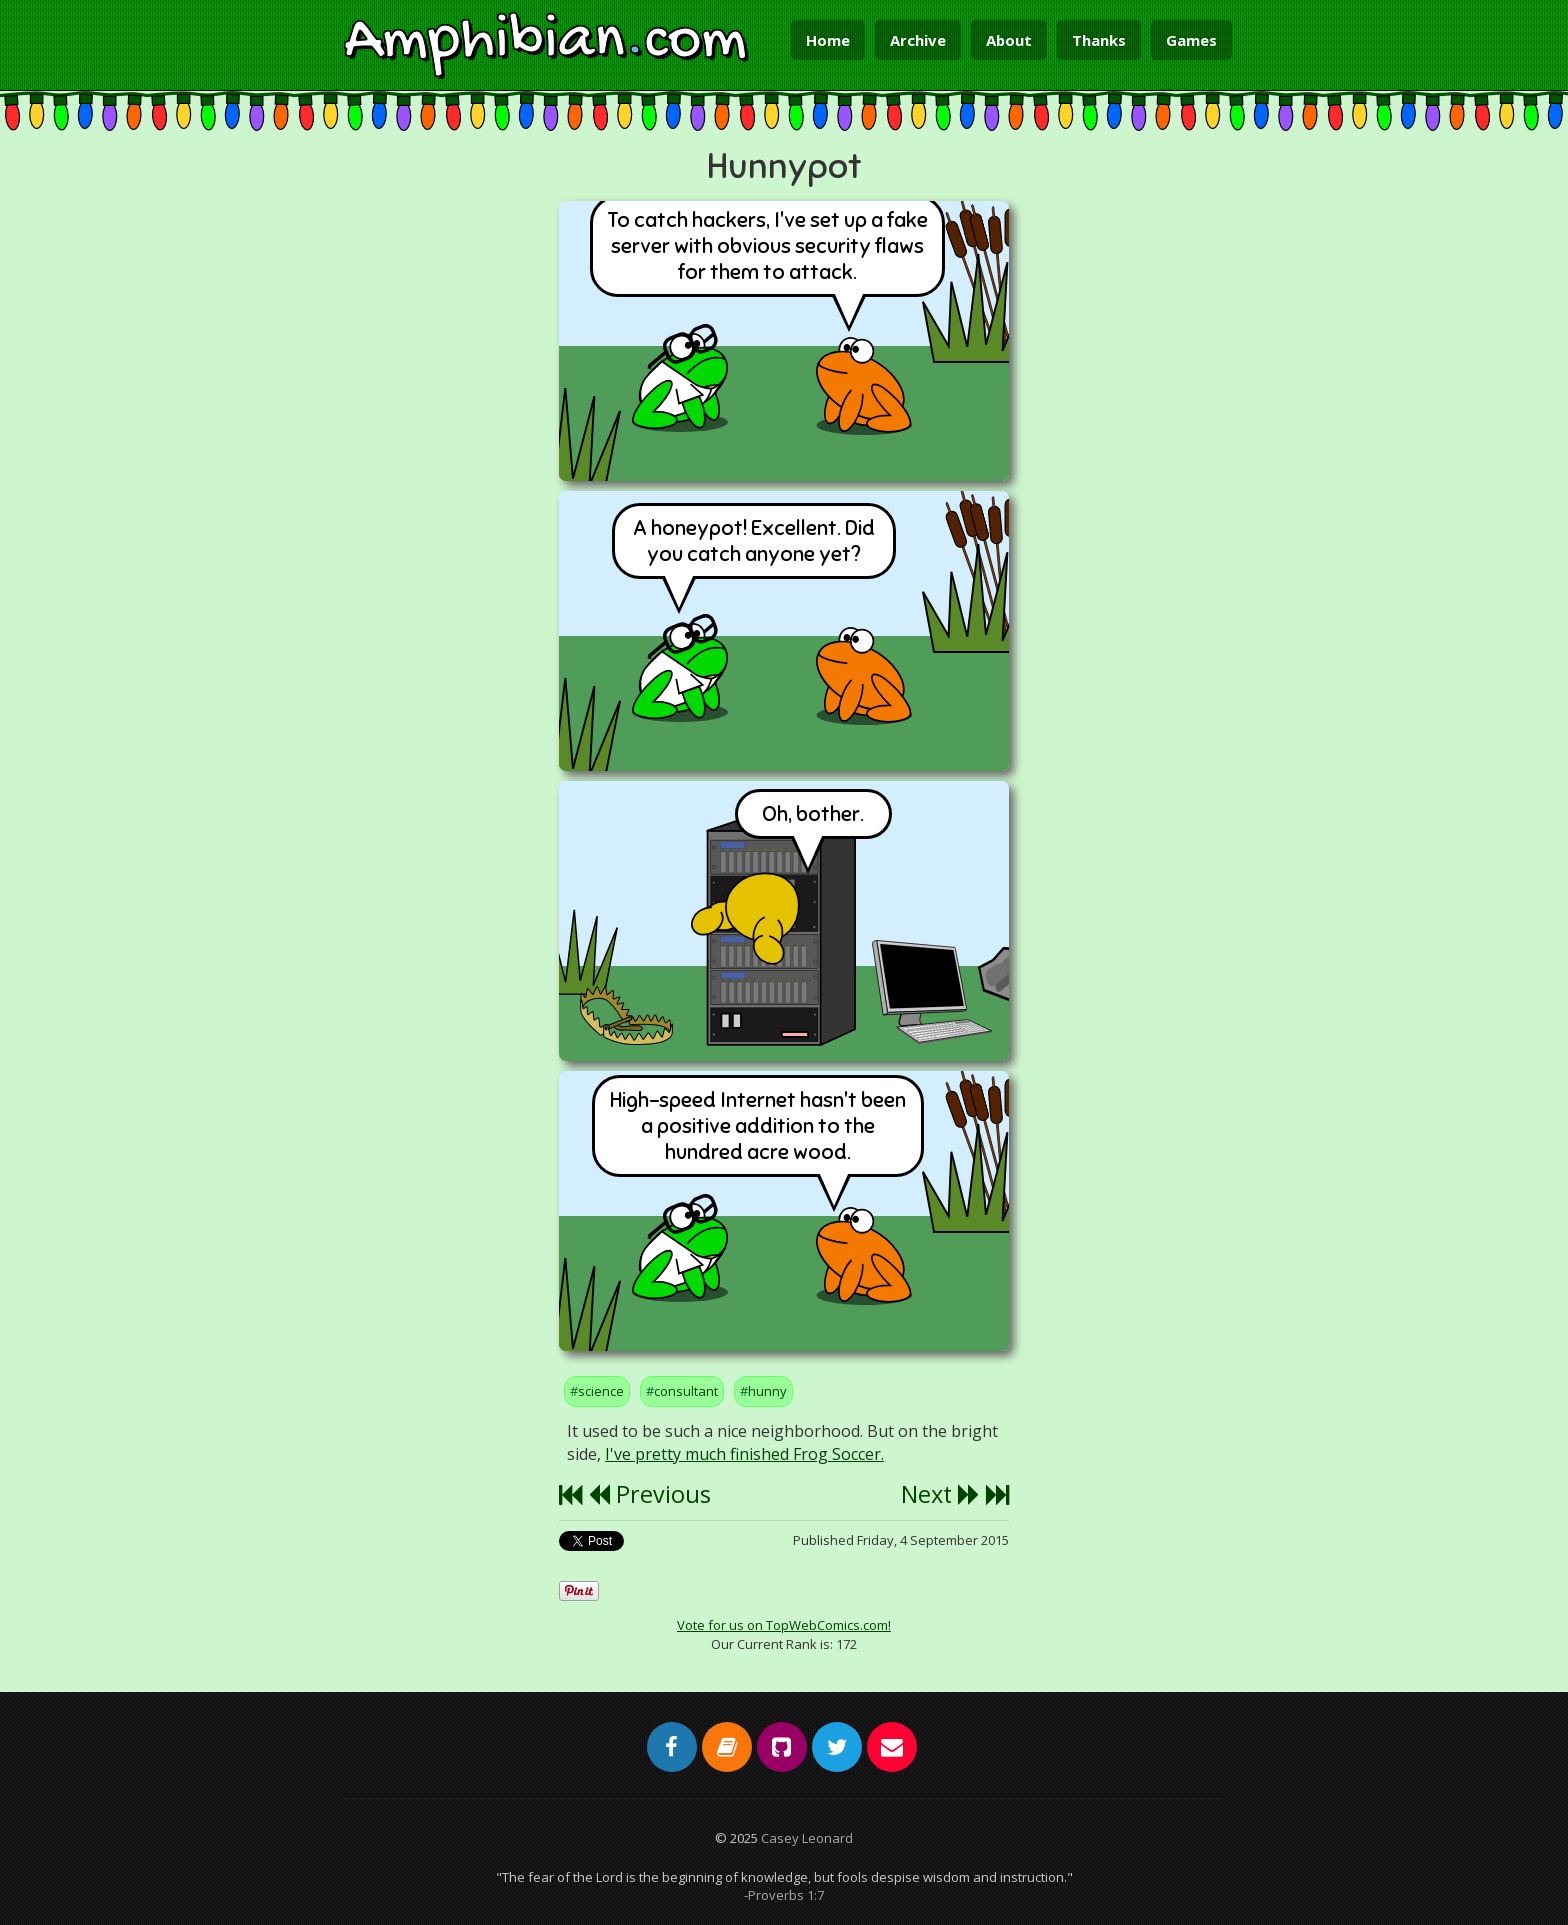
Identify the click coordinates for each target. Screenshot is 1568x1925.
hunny (767, 1391)
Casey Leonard (807, 1838)
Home (828, 40)
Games (1191, 40)
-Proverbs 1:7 (784, 1895)
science (601, 1391)
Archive (918, 40)
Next (940, 1494)
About (1009, 40)
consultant (686, 1391)
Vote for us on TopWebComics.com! (784, 1625)
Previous (649, 1494)
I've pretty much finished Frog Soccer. (744, 1454)
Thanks (1099, 40)
